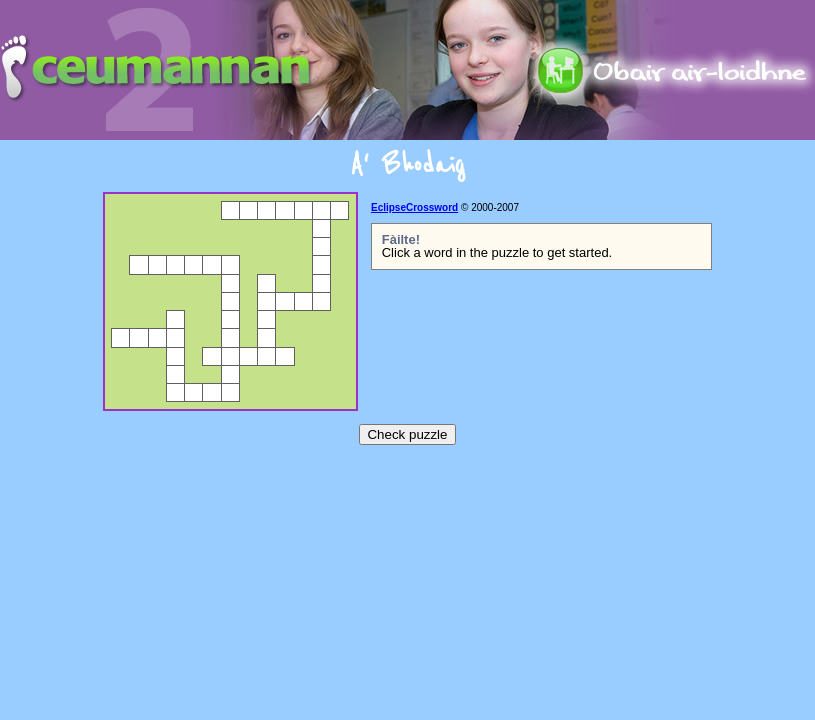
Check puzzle (407, 434)
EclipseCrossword (414, 207)
